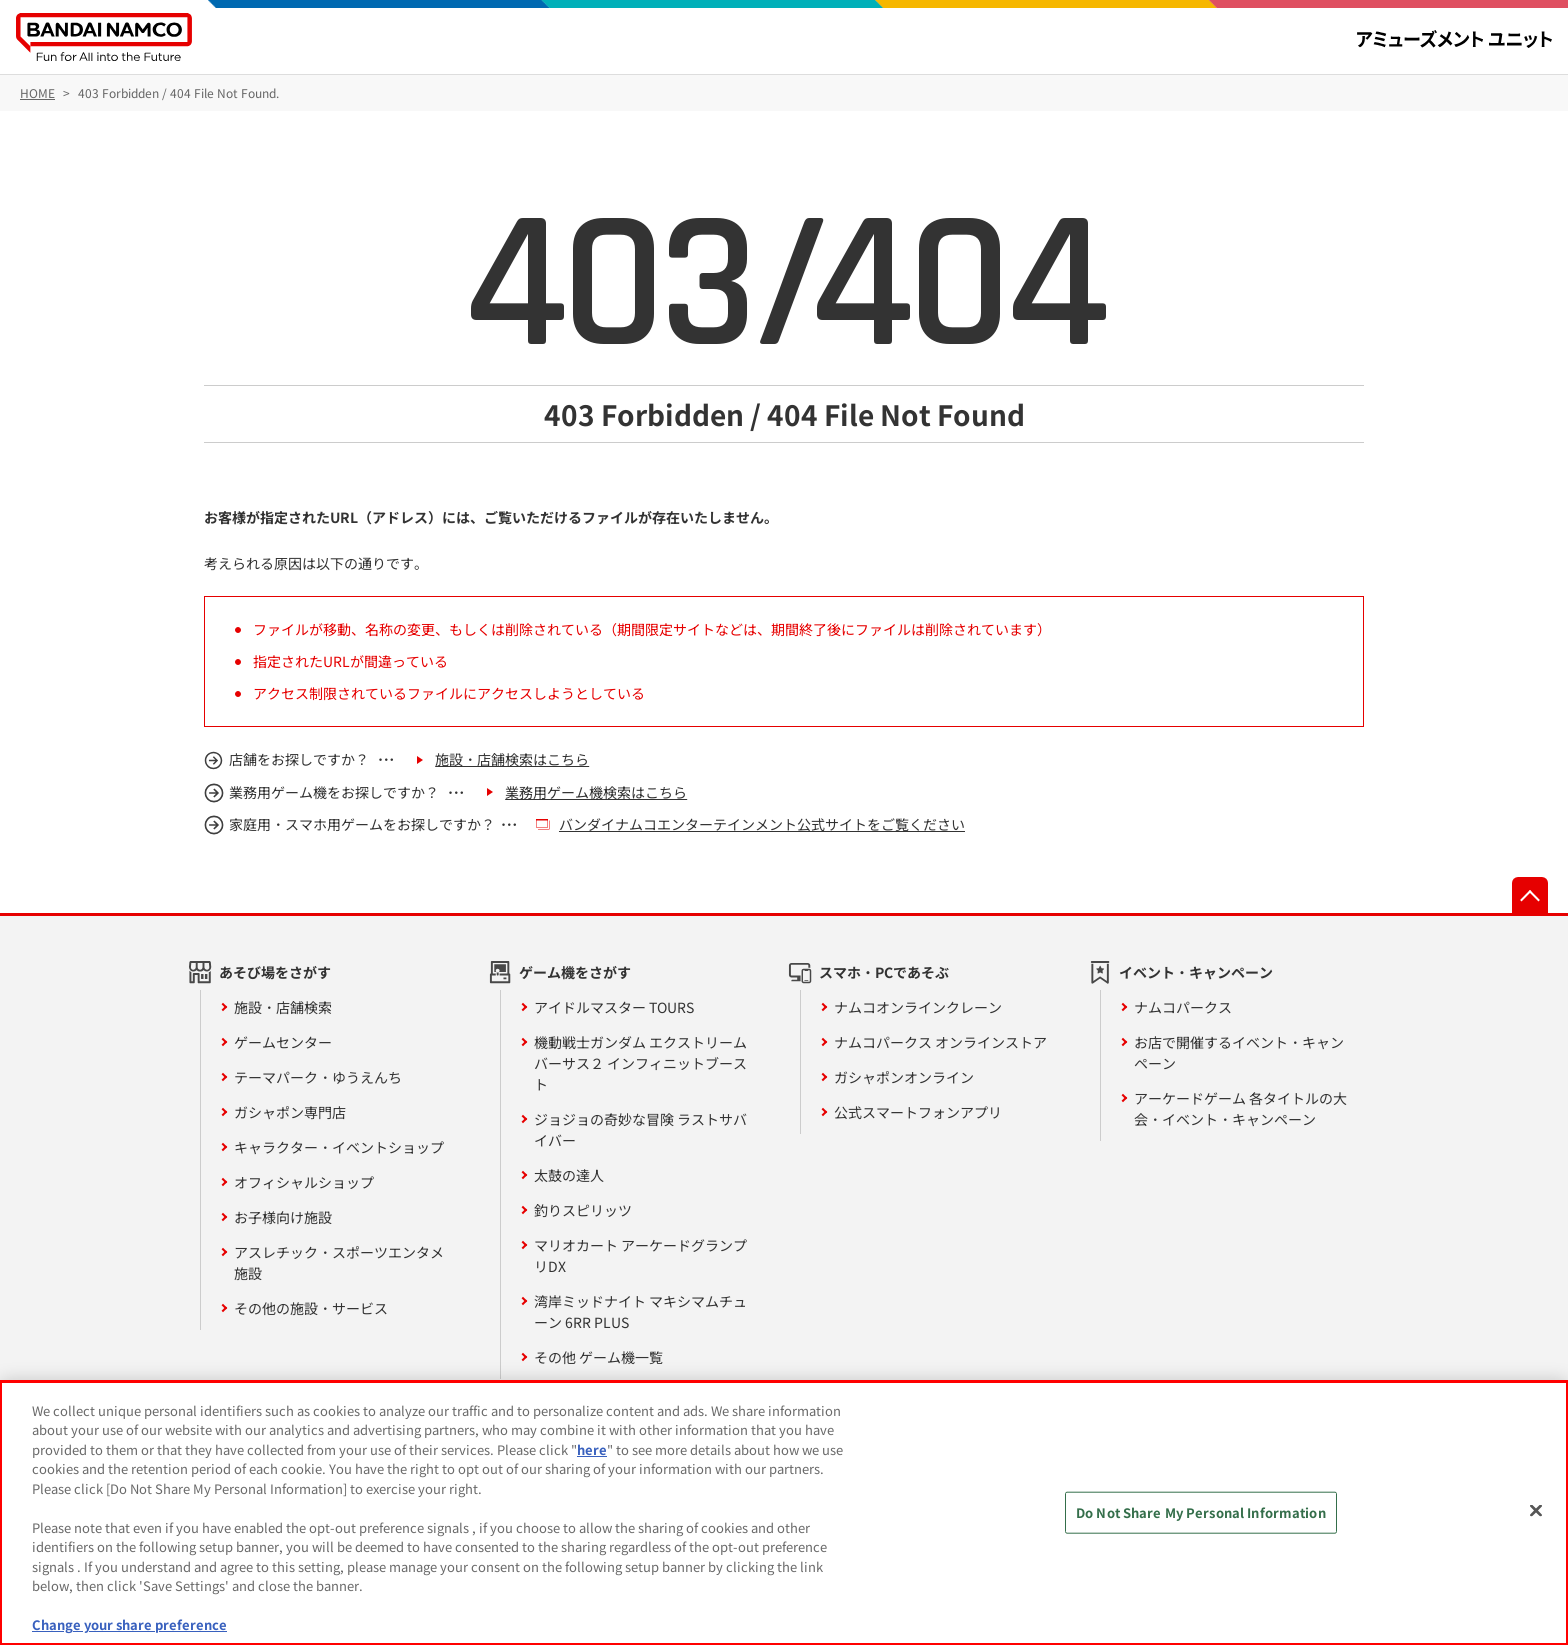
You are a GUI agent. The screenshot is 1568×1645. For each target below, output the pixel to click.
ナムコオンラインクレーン (918, 1007)
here (592, 1449)
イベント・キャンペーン (1196, 972)
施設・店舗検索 (283, 1007)
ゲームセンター (283, 1042)
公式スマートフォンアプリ (918, 1112)
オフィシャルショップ (304, 1182)
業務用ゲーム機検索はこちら (596, 792)
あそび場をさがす (275, 972)
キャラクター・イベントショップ (339, 1147)
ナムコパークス (1183, 1007)
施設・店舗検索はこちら (512, 759)
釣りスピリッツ (583, 1210)
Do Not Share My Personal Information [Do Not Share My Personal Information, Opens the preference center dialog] (1201, 1512)
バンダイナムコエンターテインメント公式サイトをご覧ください (762, 824)
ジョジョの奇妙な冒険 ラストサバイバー (640, 1129)
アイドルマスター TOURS (614, 1007)
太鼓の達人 (569, 1175)
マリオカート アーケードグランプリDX (640, 1255)
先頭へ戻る (1530, 895)
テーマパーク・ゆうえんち (318, 1077)
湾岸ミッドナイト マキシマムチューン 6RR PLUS (640, 1311)
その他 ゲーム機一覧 (598, 1357)
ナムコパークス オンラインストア (940, 1042)
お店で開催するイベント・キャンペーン (1239, 1052)
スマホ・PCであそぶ (884, 972)
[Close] (1536, 1510)
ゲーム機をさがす (575, 972)
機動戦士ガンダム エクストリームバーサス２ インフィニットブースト (640, 1063)
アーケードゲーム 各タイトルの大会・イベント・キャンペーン (1240, 1108)
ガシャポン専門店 (290, 1112)
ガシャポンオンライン (904, 1077)
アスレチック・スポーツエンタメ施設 (339, 1262)
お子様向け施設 (283, 1217)
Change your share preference (129, 1624)
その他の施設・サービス (311, 1308)
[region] (784, 1513)
